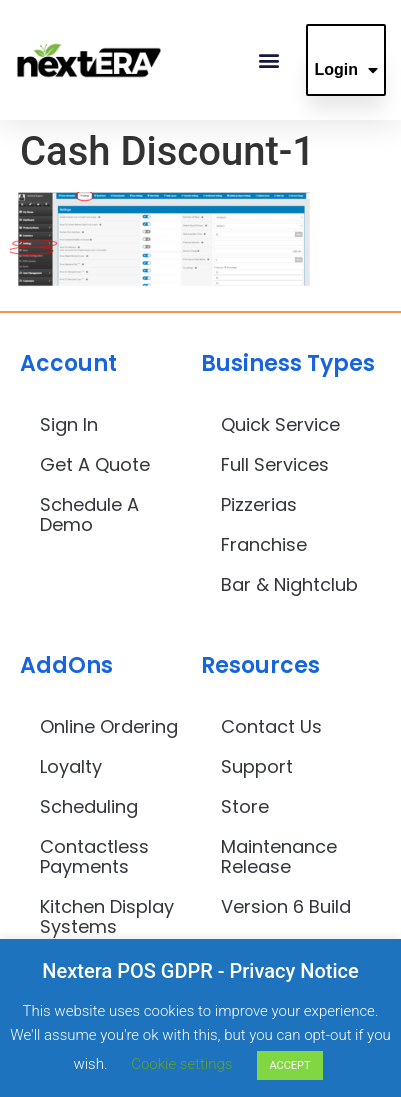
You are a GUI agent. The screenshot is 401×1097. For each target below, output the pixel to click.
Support (257, 766)
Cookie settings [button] (181, 1064)
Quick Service (280, 424)
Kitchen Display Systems (107, 916)
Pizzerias (259, 504)
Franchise (264, 544)
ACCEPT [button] (289, 1065)
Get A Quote (95, 464)
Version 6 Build (286, 906)
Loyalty (71, 766)
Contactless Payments (94, 856)
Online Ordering (109, 726)
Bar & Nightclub (289, 584)
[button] (268, 60)
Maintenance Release (279, 856)
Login (346, 70)
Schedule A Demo (89, 514)
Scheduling (89, 806)
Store (245, 806)
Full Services (275, 464)
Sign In (69, 424)
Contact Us (271, 726)
